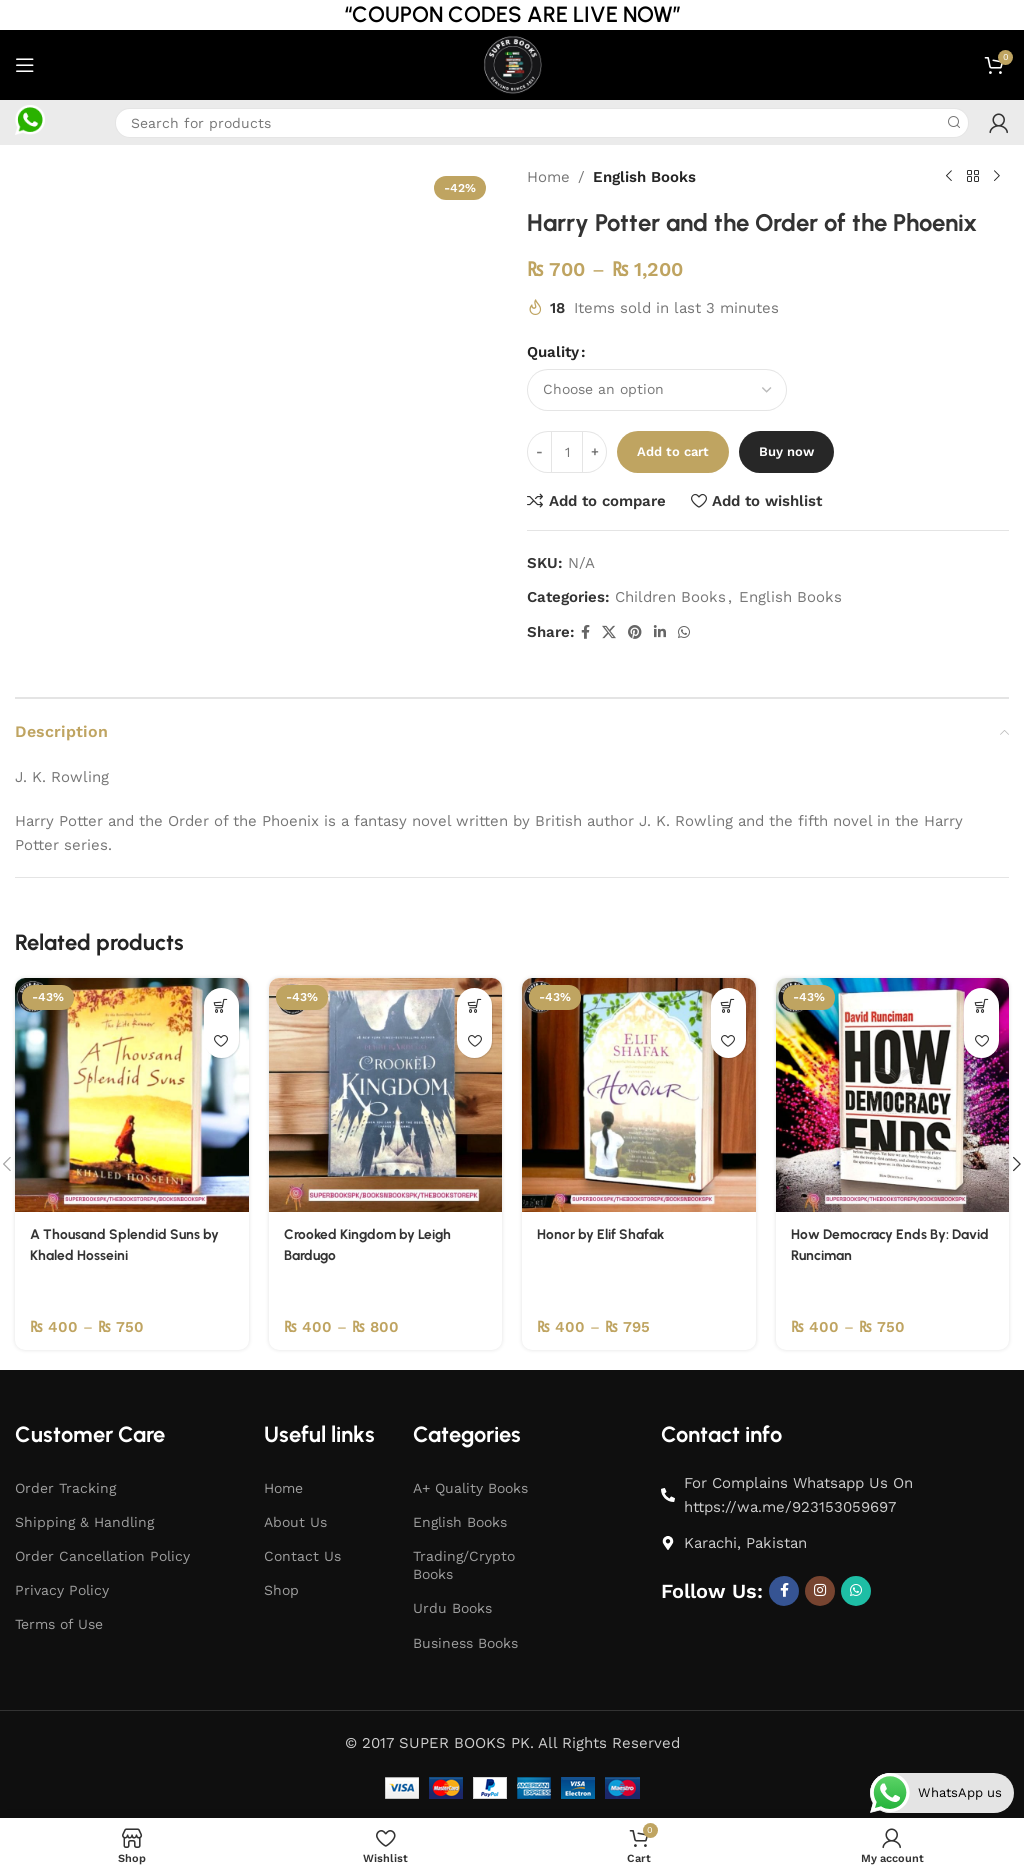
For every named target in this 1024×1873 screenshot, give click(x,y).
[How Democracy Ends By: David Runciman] (893, 1094)
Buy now (786, 451)
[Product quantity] (567, 452)
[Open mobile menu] (25, 65)
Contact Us (302, 1555)
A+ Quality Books (470, 1486)
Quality (553, 352)
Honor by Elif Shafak (606, 1233)
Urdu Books (452, 1607)
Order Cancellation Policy (102, 1555)
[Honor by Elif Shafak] (639, 1094)
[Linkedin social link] (660, 632)
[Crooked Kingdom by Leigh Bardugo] (386, 1094)
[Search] (542, 123)
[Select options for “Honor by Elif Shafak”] (728, 1004)
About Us (295, 1521)
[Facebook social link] (585, 632)
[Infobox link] (30, 122)
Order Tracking (65, 1486)
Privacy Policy (62, 1589)
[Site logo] (511, 64)
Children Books (670, 597)
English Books (644, 177)
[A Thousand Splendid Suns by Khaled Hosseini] (132, 1094)
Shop (281, 1589)
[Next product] (997, 177)
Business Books (465, 1641)
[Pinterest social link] (635, 632)
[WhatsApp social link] (684, 632)
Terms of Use (59, 1623)
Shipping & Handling (84, 1521)
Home (548, 177)
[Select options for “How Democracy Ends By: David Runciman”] (981, 1004)
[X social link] (609, 632)
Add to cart (673, 451)
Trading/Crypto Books (464, 1564)
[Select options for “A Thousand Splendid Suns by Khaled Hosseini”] (221, 1004)
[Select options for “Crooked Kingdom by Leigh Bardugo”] (474, 1004)
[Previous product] (949, 177)
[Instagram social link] (820, 1589)
